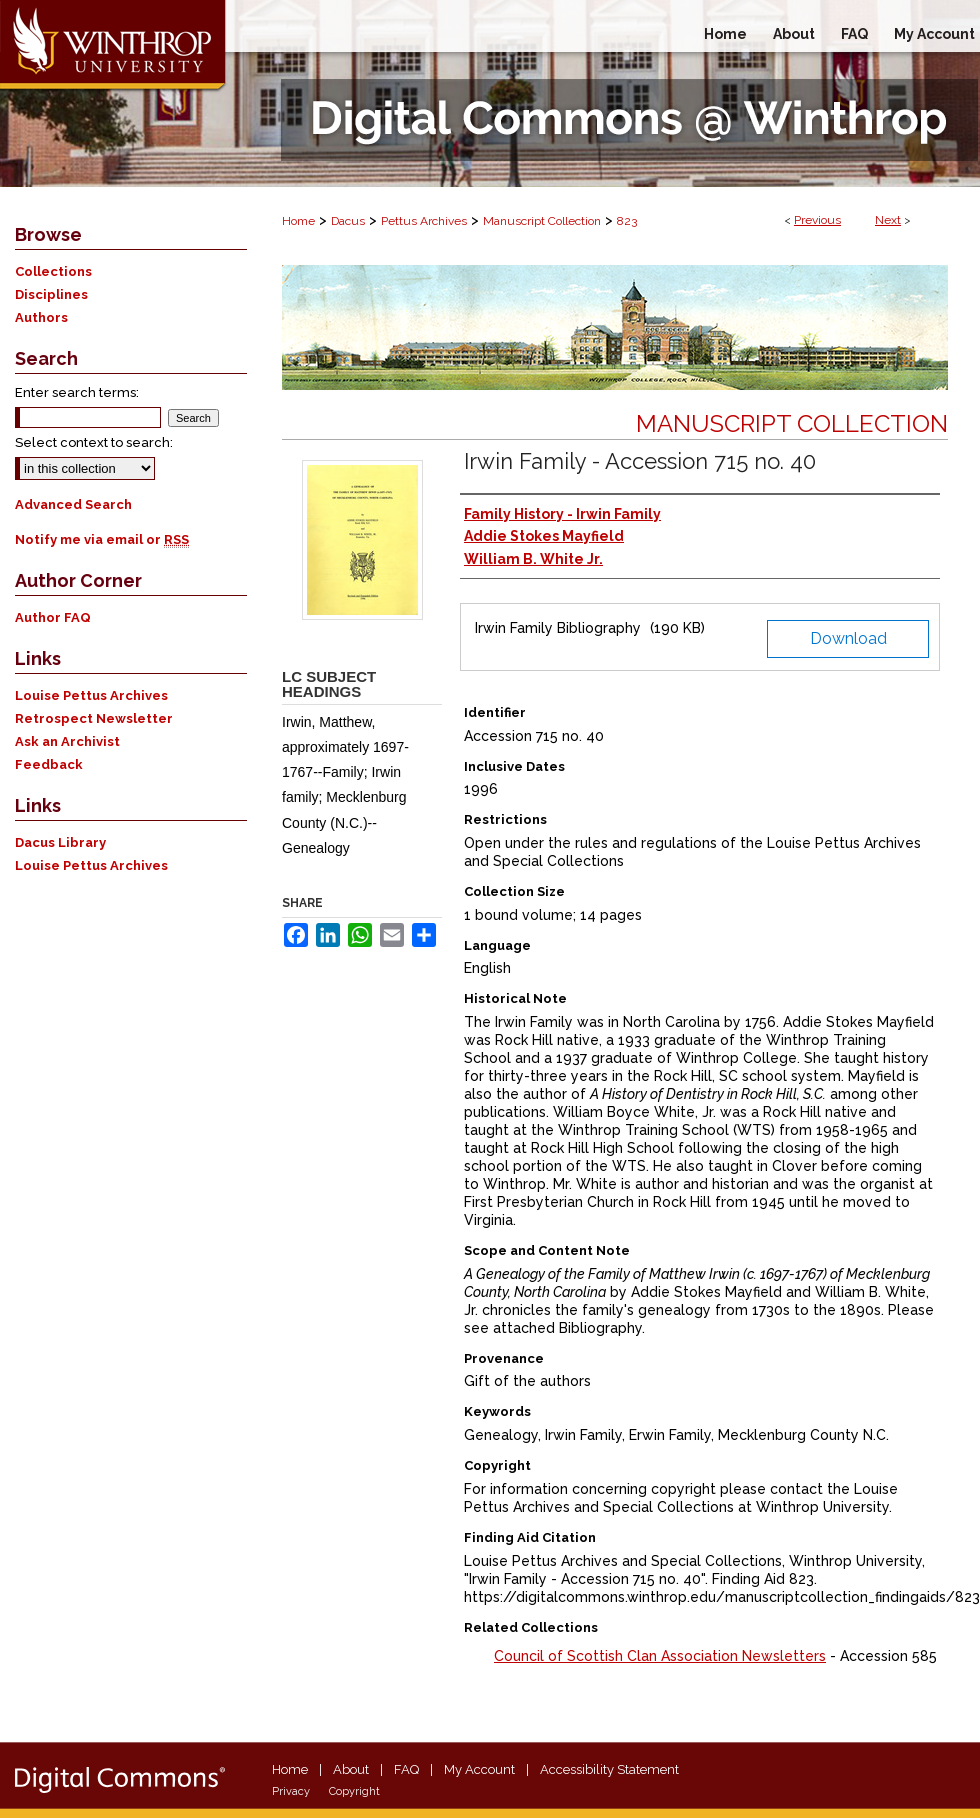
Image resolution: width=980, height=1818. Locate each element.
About (351, 1769)
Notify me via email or (102, 539)
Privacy (291, 1791)
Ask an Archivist (67, 741)
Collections (53, 271)
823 (627, 221)
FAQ (406, 1769)
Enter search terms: (77, 392)
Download (848, 638)
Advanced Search (73, 504)
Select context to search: (94, 442)
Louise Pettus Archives (91, 695)
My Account (479, 1769)
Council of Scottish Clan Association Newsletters (660, 1656)
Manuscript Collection (542, 221)
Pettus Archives (424, 221)
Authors (41, 317)
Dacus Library (60, 842)
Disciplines (51, 294)
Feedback (49, 764)
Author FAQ (53, 617)
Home (298, 221)
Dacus (348, 221)
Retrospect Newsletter (94, 718)
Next (888, 220)
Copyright (354, 1791)
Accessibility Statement (609, 1769)
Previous (817, 220)
